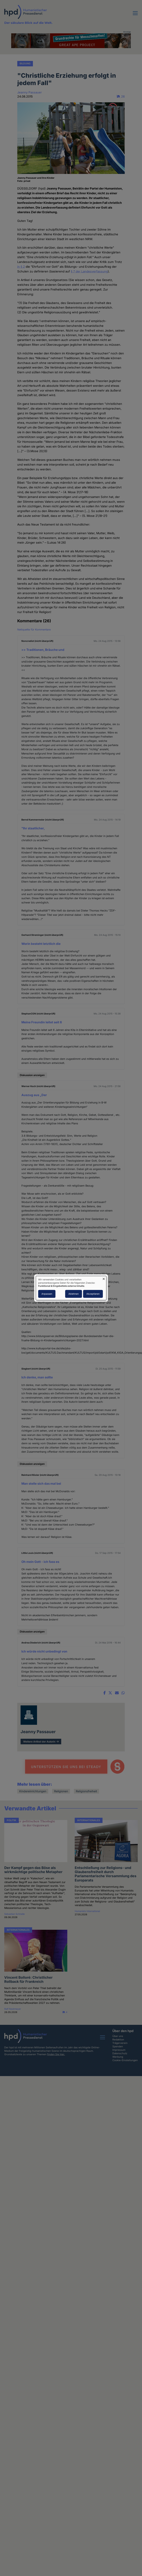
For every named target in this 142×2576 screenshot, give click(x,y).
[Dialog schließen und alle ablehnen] (103, 1278)
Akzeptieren (93, 1293)
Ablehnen (73, 1293)
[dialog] (71, 1288)
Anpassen (46, 1293)
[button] (135, 15)
